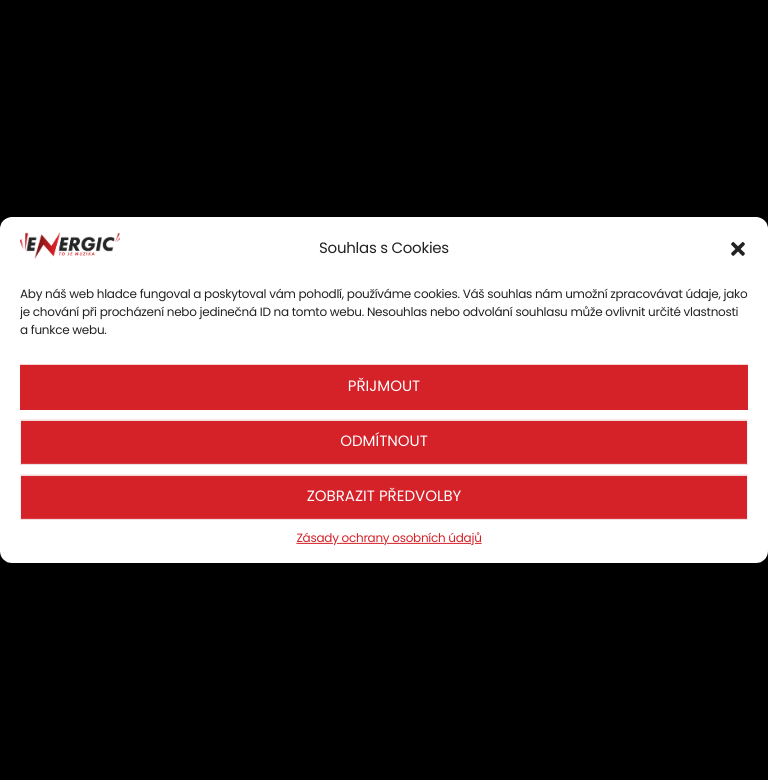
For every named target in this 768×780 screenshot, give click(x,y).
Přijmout (384, 386)
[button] (738, 249)
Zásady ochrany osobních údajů (388, 538)
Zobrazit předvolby (384, 496)
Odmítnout (384, 441)
